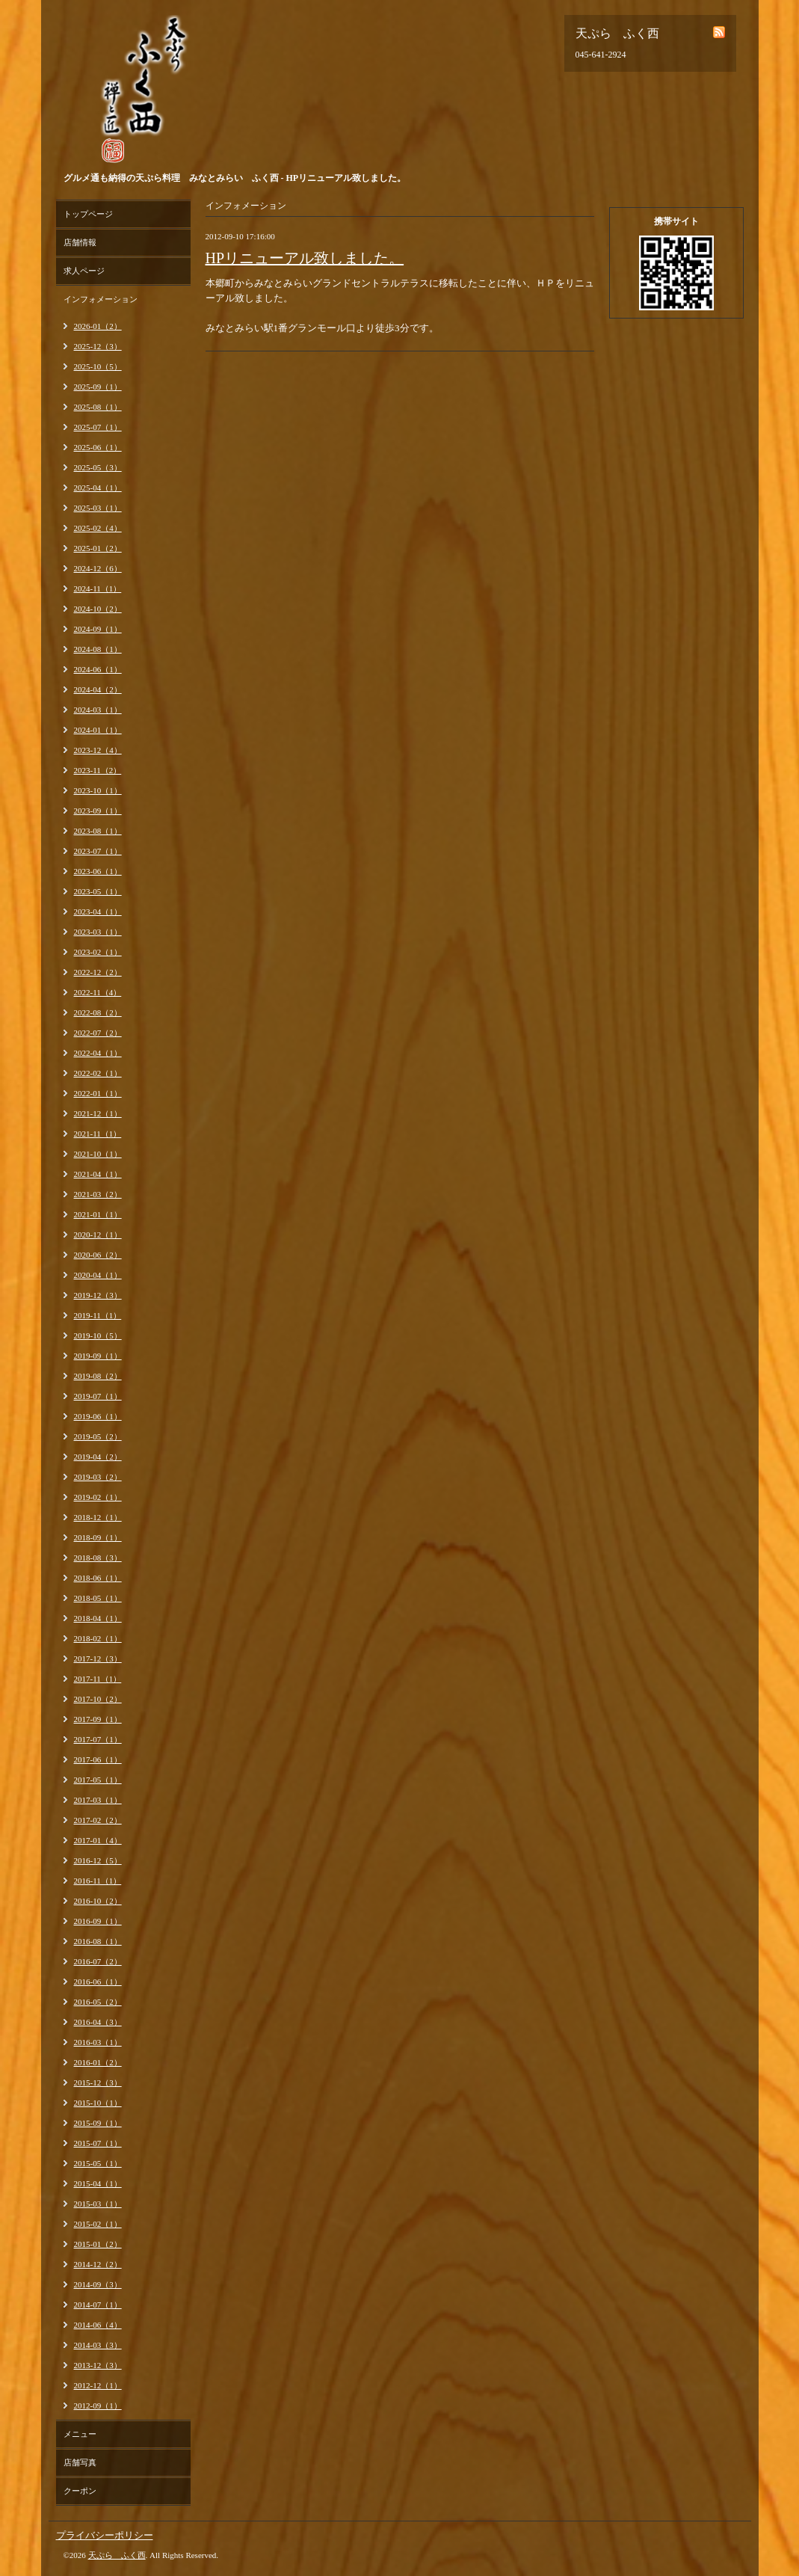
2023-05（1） (98, 891)
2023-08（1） (98, 830)
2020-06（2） (98, 1254)
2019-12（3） (98, 1295)
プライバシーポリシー (104, 2535)
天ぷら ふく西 (117, 2555)
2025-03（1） (98, 507)
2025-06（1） (98, 447)
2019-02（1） (98, 1497)
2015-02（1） (98, 2223)
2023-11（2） (98, 770)
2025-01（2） (98, 548)
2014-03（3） (98, 2344)
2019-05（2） (98, 1436)
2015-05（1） (98, 2163)
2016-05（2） (98, 2001)
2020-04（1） (98, 1274)
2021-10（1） (98, 1153)
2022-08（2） (98, 1012)
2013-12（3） (98, 2365)
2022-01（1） (98, 1093)
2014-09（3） (98, 2284)
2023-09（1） (98, 810)
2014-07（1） (98, 2304)
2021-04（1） (98, 1173)
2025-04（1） (98, 487)
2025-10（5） (98, 366)
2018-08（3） (98, 1557)
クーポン (80, 2490)
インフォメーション (101, 299)
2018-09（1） (98, 1537)
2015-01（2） (98, 2244)
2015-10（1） (98, 2102)
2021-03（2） (98, 1194)
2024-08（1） (98, 649)
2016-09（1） (98, 1920)
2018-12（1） (98, 1517)
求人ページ (84, 270)
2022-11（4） (98, 992)
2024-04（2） (98, 689)
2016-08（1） (98, 1941)
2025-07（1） (98, 426)
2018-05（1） (98, 1597)
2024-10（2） (98, 608)
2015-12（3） (98, 2082)
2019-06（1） (98, 1416)
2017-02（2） (98, 1820)
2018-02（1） (98, 1638)
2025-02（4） (98, 527)
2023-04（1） (98, 911)
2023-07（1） (98, 850)
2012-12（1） (98, 2385)
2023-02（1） (98, 951)
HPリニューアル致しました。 (305, 258)
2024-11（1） (98, 588)
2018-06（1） (98, 1577)
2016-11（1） (98, 1880)
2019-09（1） (98, 1355)
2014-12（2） (98, 2264)
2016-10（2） (98, 1900)
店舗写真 (80, 2462)
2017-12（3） (98, 1658)
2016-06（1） (98, 1981)
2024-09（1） (98, 628)
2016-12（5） (98, 1860)
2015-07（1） (98, 2143)
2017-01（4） (98, 1840)
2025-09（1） (98, 386)
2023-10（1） (98, 790)
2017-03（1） (98, 1799)
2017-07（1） (98, 1739)
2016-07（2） (98, 1961)
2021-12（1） (98, 1113)
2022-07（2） (98, 1032)
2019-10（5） (98, 1335)
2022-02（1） (98, 1073)
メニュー (80, 2433)
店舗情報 (80, 242)
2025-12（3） (98, 346)
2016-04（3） (98, 2021)
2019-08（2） (98, 1375)
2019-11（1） (98, 1315)
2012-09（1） (98, 2405)
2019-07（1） (98, 1396)
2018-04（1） (98, 1618)
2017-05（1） (98, 1779)
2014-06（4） (98, 2324)
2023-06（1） (98, 871)
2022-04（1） (98, 1052)
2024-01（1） (98, 729)
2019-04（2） (98, 1456)
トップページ (88, 213)
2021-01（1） (98, 1214)
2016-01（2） (98, 2062)
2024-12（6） (98, 568)
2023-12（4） (98, 750)
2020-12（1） (98, 1234)
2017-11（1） (98, 1678)
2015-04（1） (98, 2183)
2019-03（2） (98, 1476)
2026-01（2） (98, 326)
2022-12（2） (98, 972)
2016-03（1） (98, 2042)
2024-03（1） (98, 709)
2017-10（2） (98, 1698)
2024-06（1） (98, 669)
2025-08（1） (98, 406)
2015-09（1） (98, 2122)
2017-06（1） (98, 1759)
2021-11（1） (98, 1133)
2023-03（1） (98, 931)
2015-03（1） (98, 2203)
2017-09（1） (98, 1719)
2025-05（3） (98, 467)
